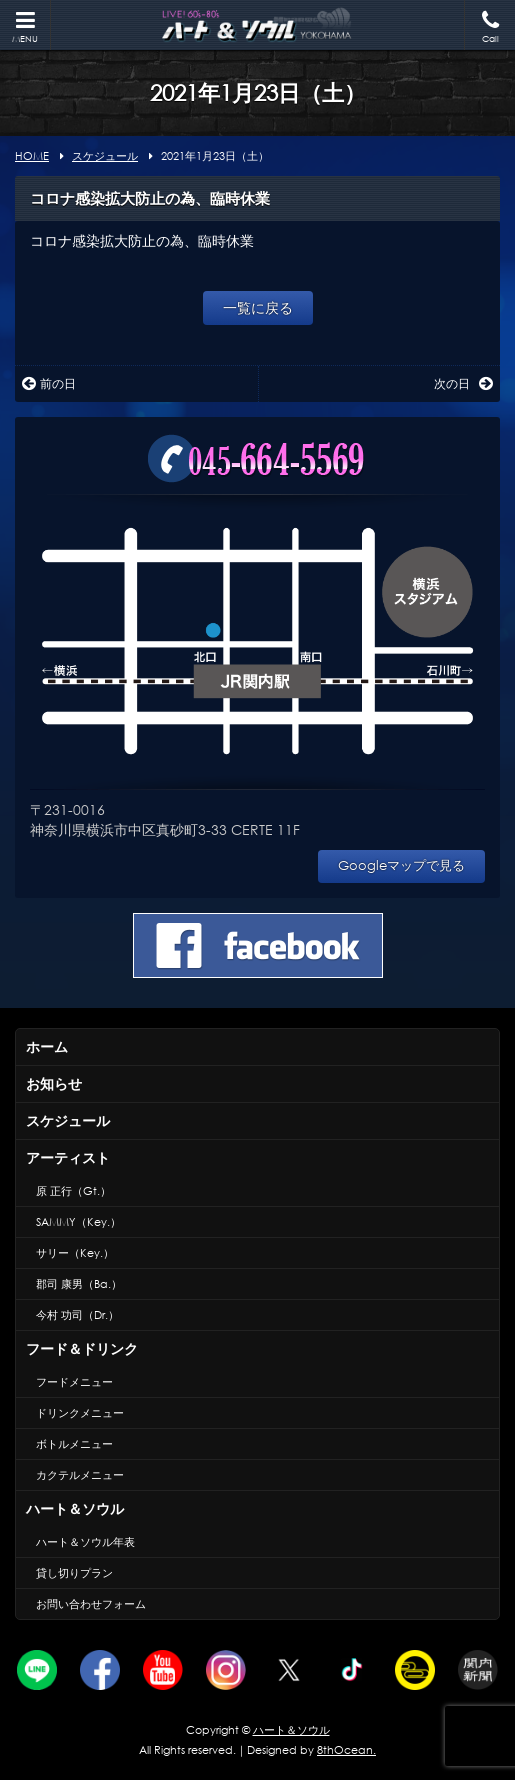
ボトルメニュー (74, 1444)
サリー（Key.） (75, 1253)
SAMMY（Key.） (78, 1222)
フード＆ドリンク (82, 1348)
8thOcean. (346, 1750)
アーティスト (68, 1157)
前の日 (49, 383)
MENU (25, 27)
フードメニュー (74, 1382)
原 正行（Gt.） (73, 1191)
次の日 (463, 383)
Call (490, 27)
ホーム (47, 1046)
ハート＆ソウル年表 (85, 1542)
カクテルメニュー (80, 1475)
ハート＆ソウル (75, 1508)
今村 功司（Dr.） (77, 1315)
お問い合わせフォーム (91, 1604)
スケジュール (68, 1120)
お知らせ (54, 1083)
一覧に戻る (258, 307)
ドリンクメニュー (80, 1413)
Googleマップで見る (401, 865)
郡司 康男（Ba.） (79, 1284)
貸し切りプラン (74, 1573)
